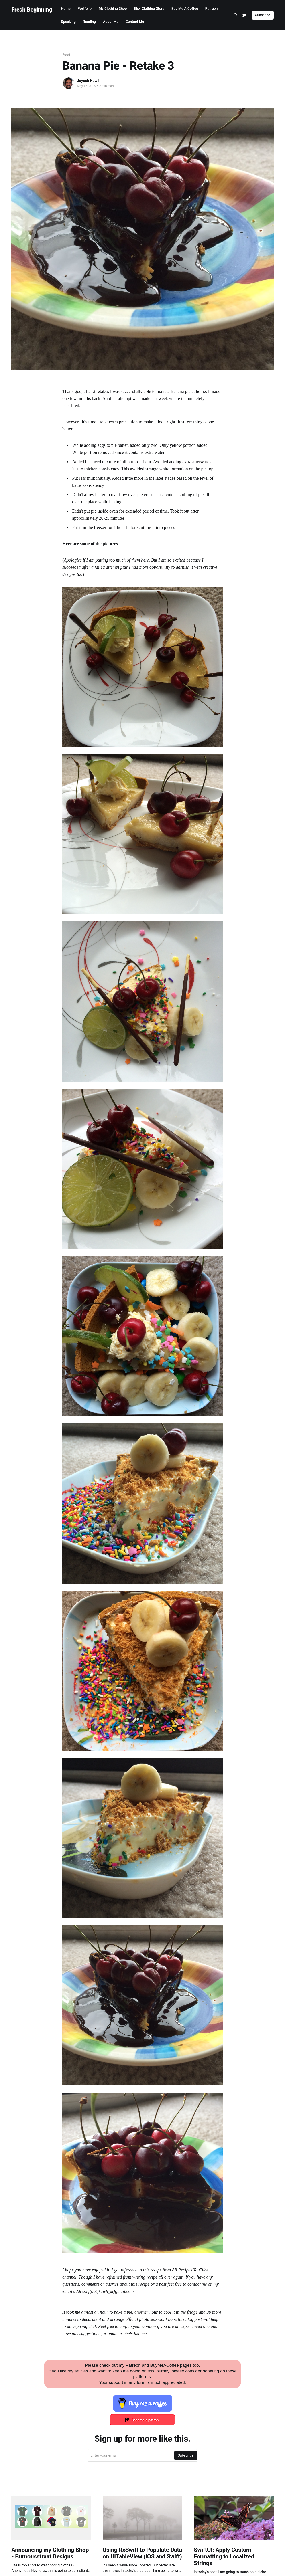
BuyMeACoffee (164, 2365)
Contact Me (135, 22)
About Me (110, 22)
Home (66, 8)
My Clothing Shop (113, 8)
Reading (89, 22)
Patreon (211, 8)
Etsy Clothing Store (149, 8)
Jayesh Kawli (88, 80)
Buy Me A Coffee (184, 8)
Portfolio (85, 8)
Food (66, 55)
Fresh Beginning (31, 9)
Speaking (68, 22)
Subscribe (262, 15)
